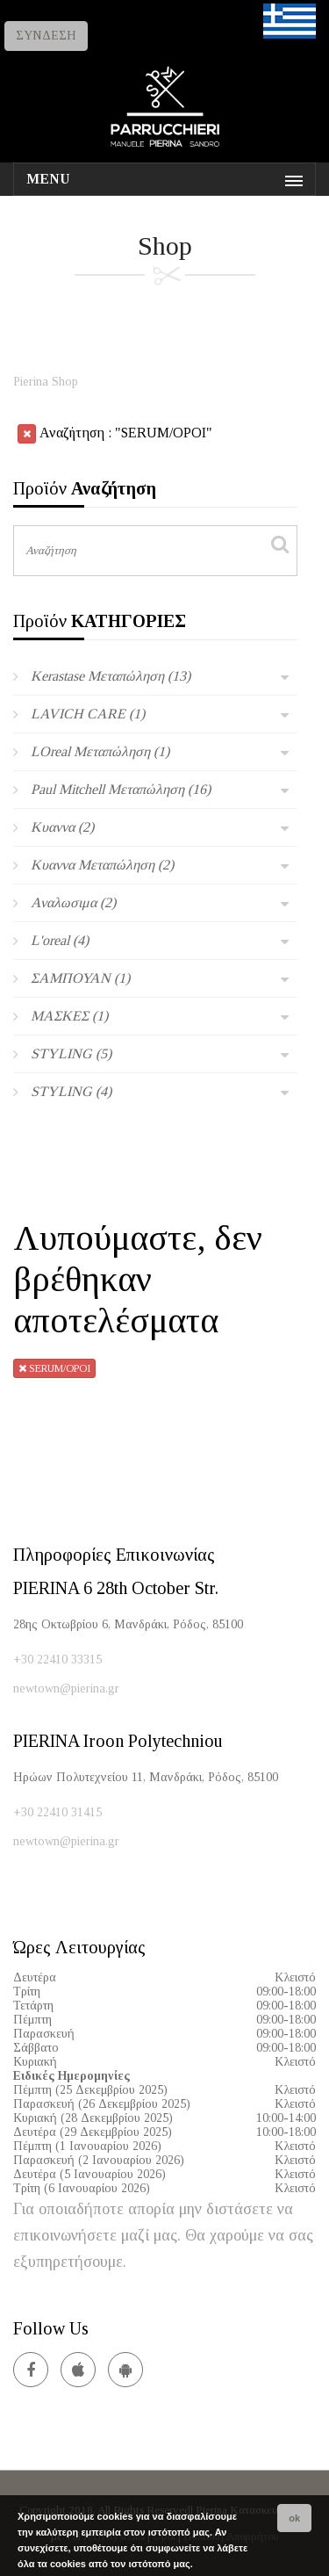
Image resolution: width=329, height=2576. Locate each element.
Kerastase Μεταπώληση (110, 675)
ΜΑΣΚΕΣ (69, 1015)
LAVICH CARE (88, 713)
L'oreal (60, 940)
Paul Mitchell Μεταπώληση (121, 789)
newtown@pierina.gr (66, 1688)
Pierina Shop (45, 381)
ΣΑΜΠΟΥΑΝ (80, 978)
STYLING (71, 1053)
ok (294, 2518)
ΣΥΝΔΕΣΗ (46, 35)
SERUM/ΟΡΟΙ (54, 1368)
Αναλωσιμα (73, 902)
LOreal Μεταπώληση (100, 751)
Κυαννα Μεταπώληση (102, 864)
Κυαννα (62, 826)
